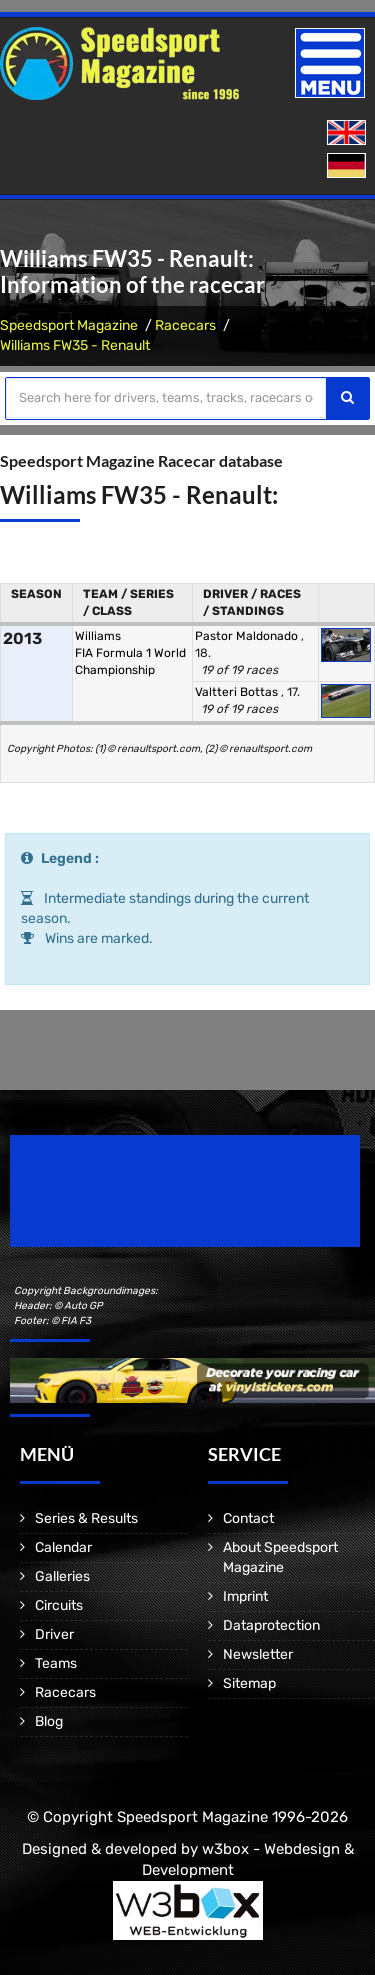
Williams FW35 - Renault (75, 345)
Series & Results (86, 1518)
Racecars (185, 325)
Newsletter (258, 1654)
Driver (54, 1634)
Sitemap (249, 1683)
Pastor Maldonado (248, 636)
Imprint (245, 1596)
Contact (248, 1518)
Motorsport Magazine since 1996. (124, 1204)
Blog (49, 1721)
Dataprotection (271, 1625)
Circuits (59, 1605)
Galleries (62, 1576)
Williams (98, 636)
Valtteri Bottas (238, 692)
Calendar (63, 1547)
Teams (56, 1663)
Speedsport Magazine (69, 325)
